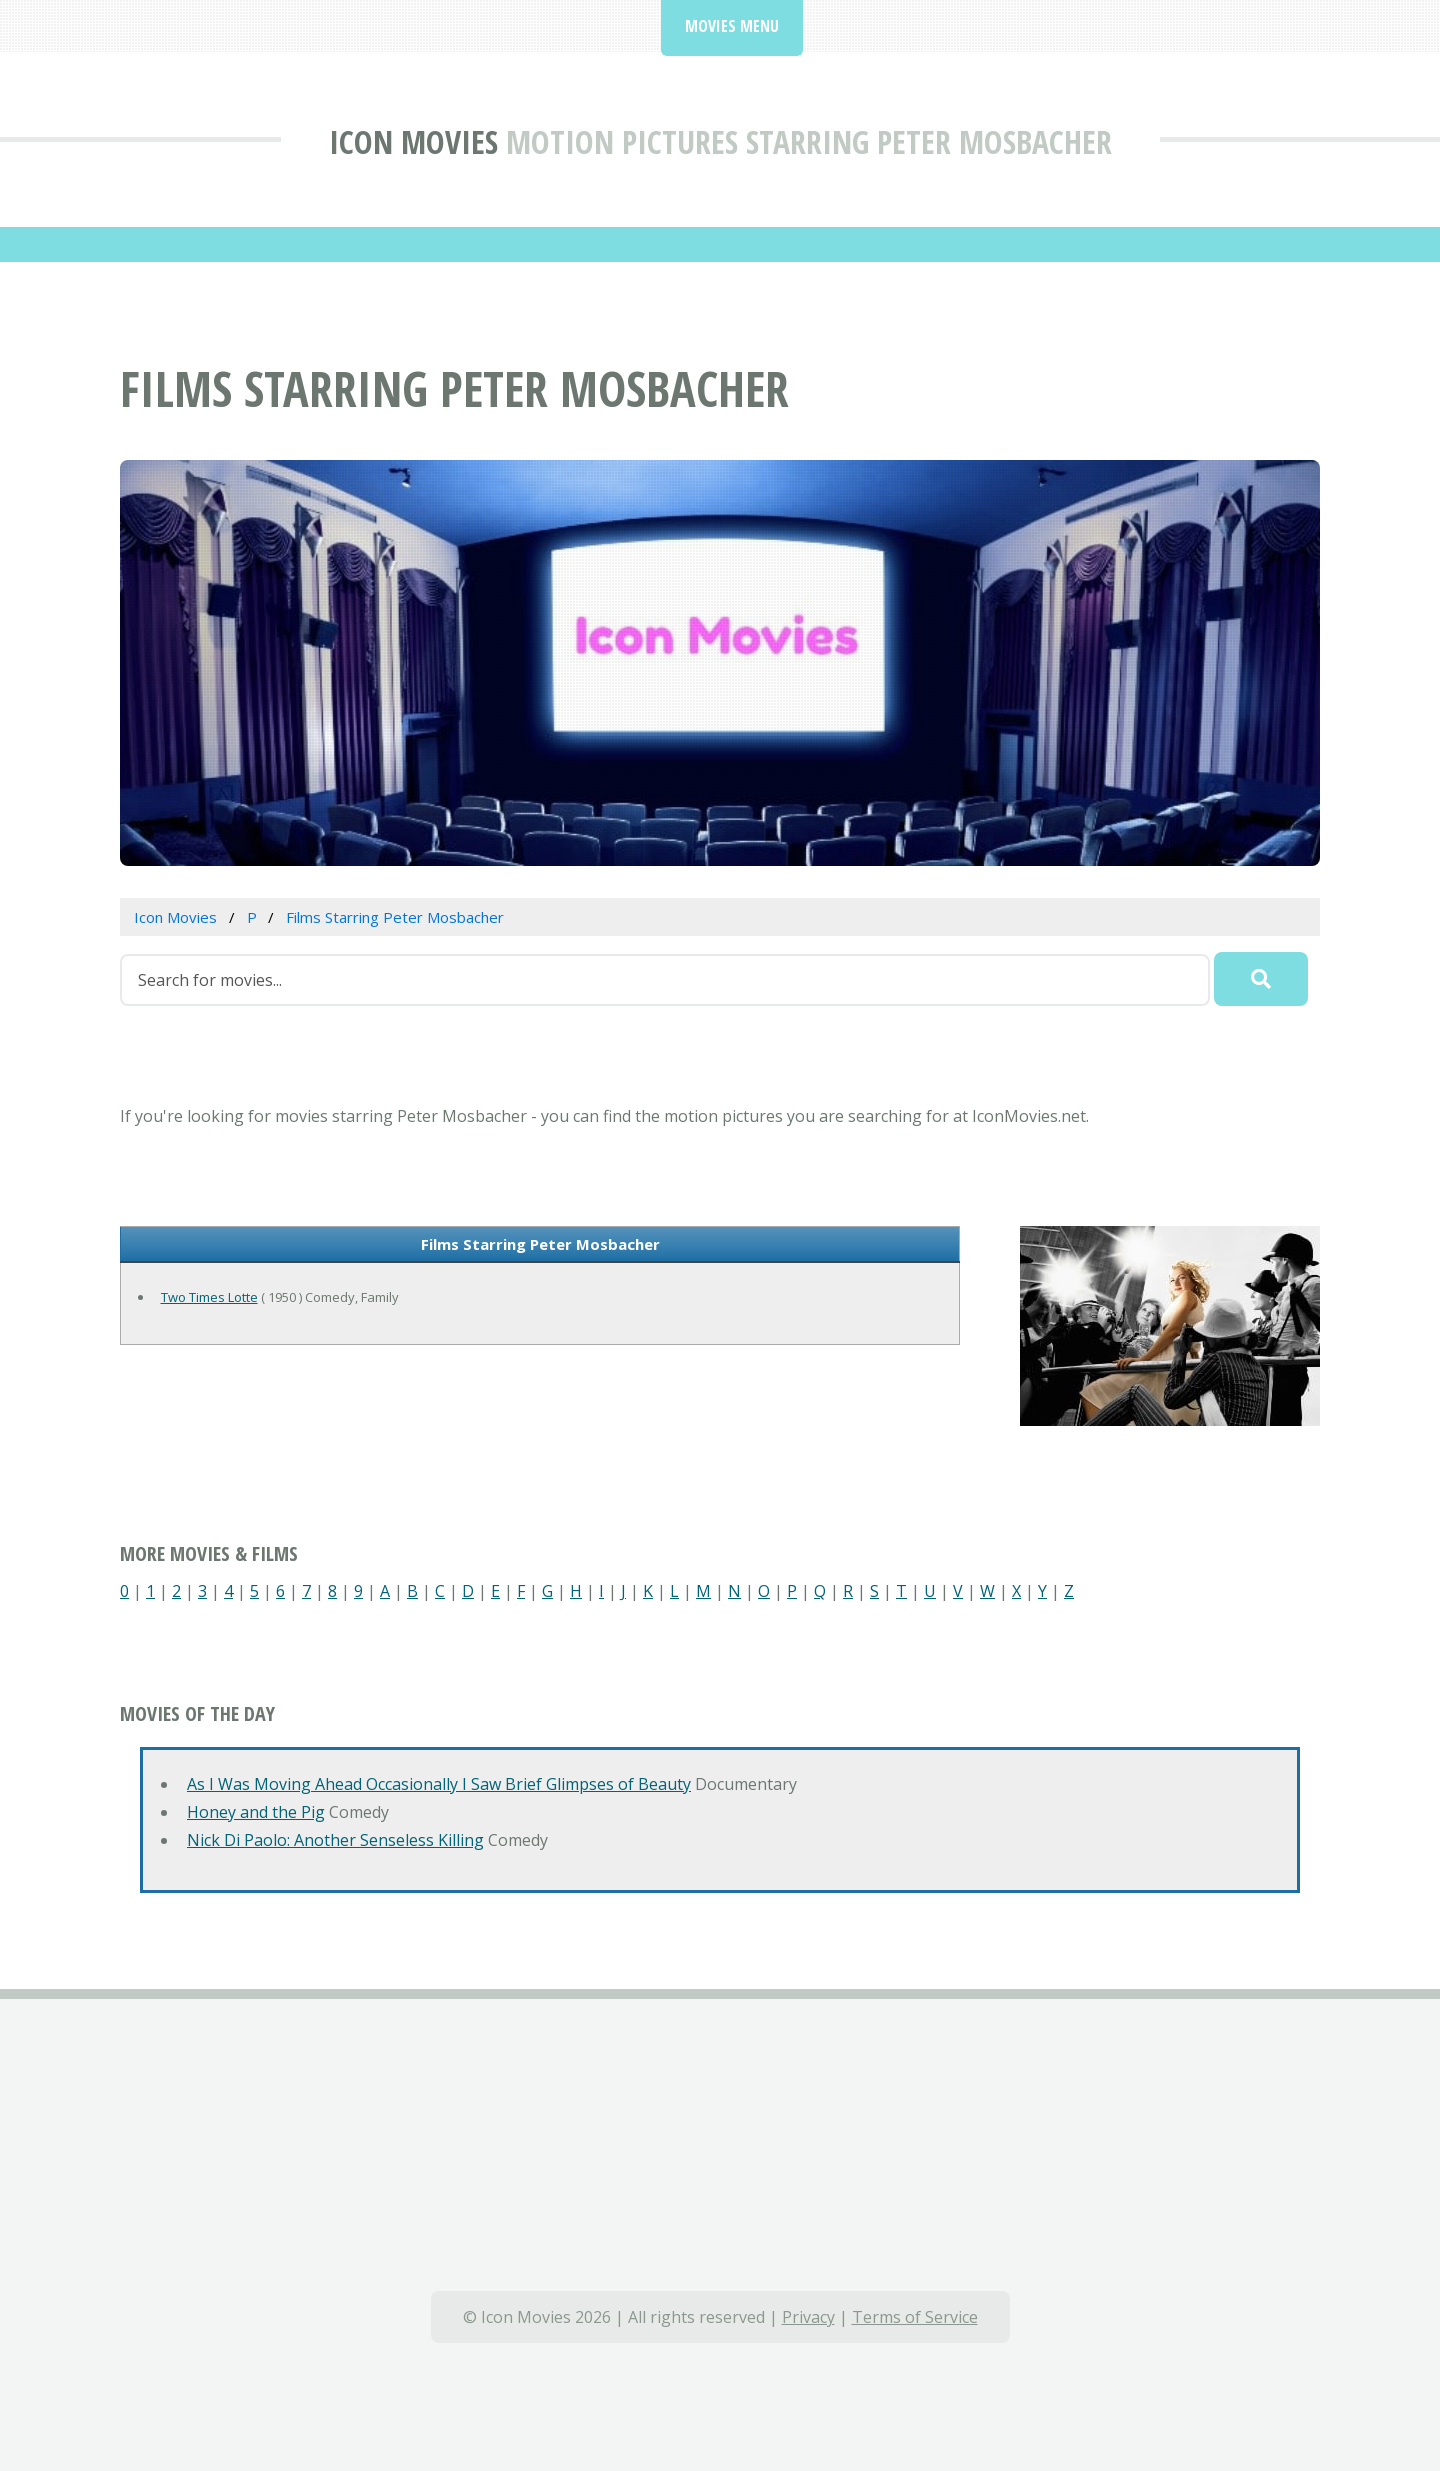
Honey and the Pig (256, 1812)
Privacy (808, 2317)
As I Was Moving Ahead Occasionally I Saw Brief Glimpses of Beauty (439, 1784)
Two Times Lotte (209, 1297)
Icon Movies (413, 141)
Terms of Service (915, 2317)
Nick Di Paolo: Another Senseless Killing (335, 1840)
